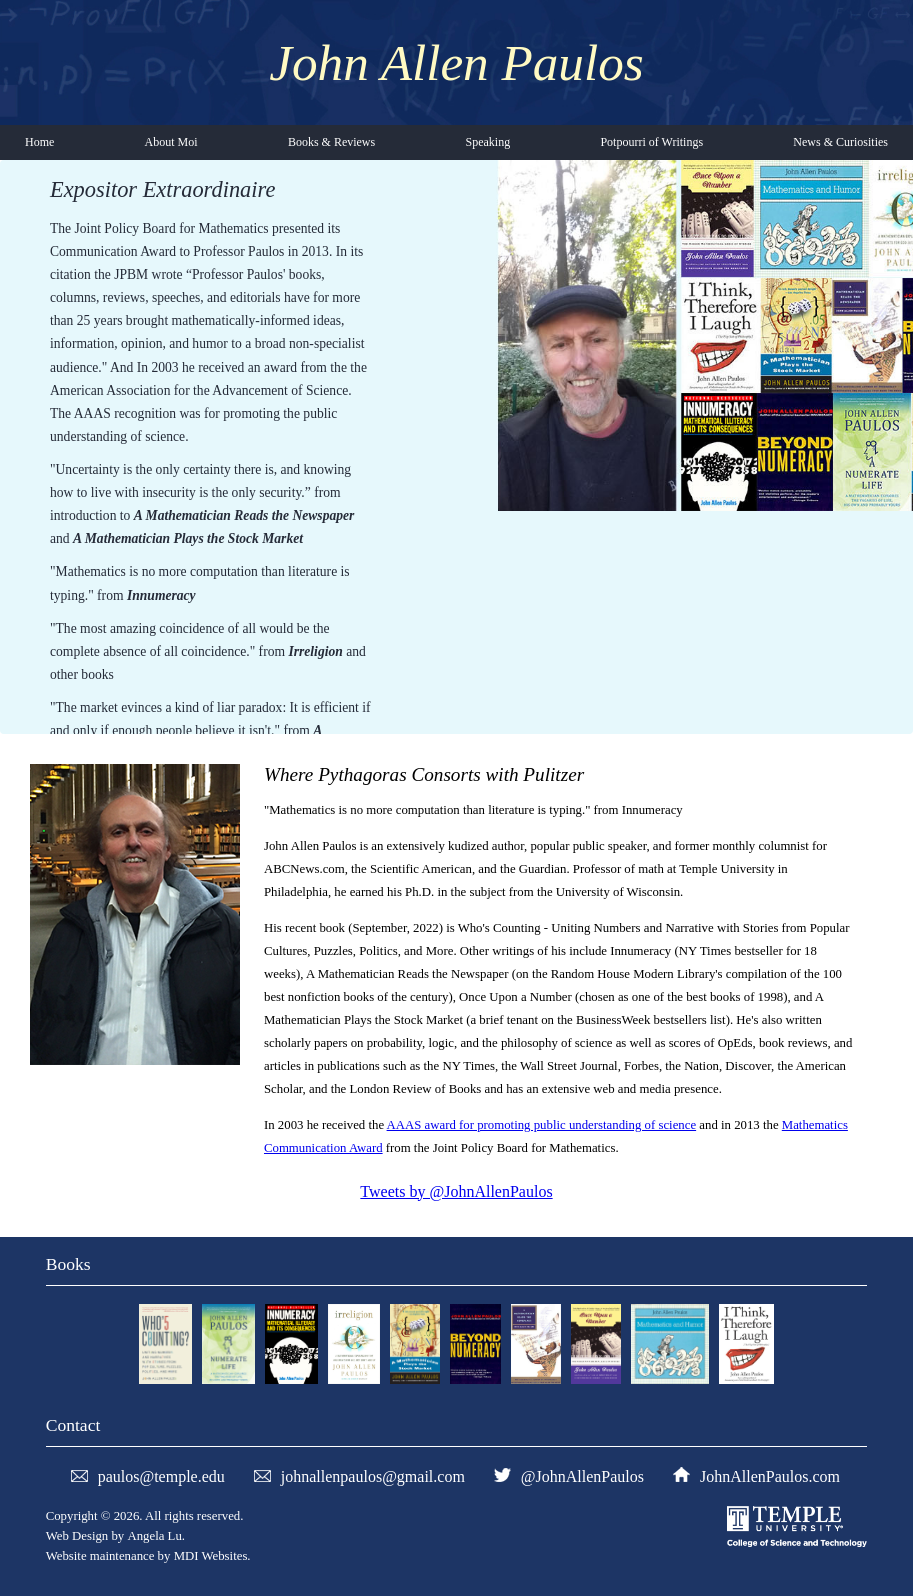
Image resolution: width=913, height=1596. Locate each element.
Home (39, 142)
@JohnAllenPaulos (582, 1476)
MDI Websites (211, 1556)
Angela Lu (154, 1536)
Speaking (487, 142)
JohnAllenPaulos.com (770, 1476)
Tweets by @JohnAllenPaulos (456, 1191)
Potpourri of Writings (651, 142)
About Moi (171, 142)
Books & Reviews (331, 142)
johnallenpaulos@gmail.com (373, 1476)
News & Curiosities (840, 142)
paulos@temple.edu (161, 1476)
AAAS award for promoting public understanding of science (542, 1125)
